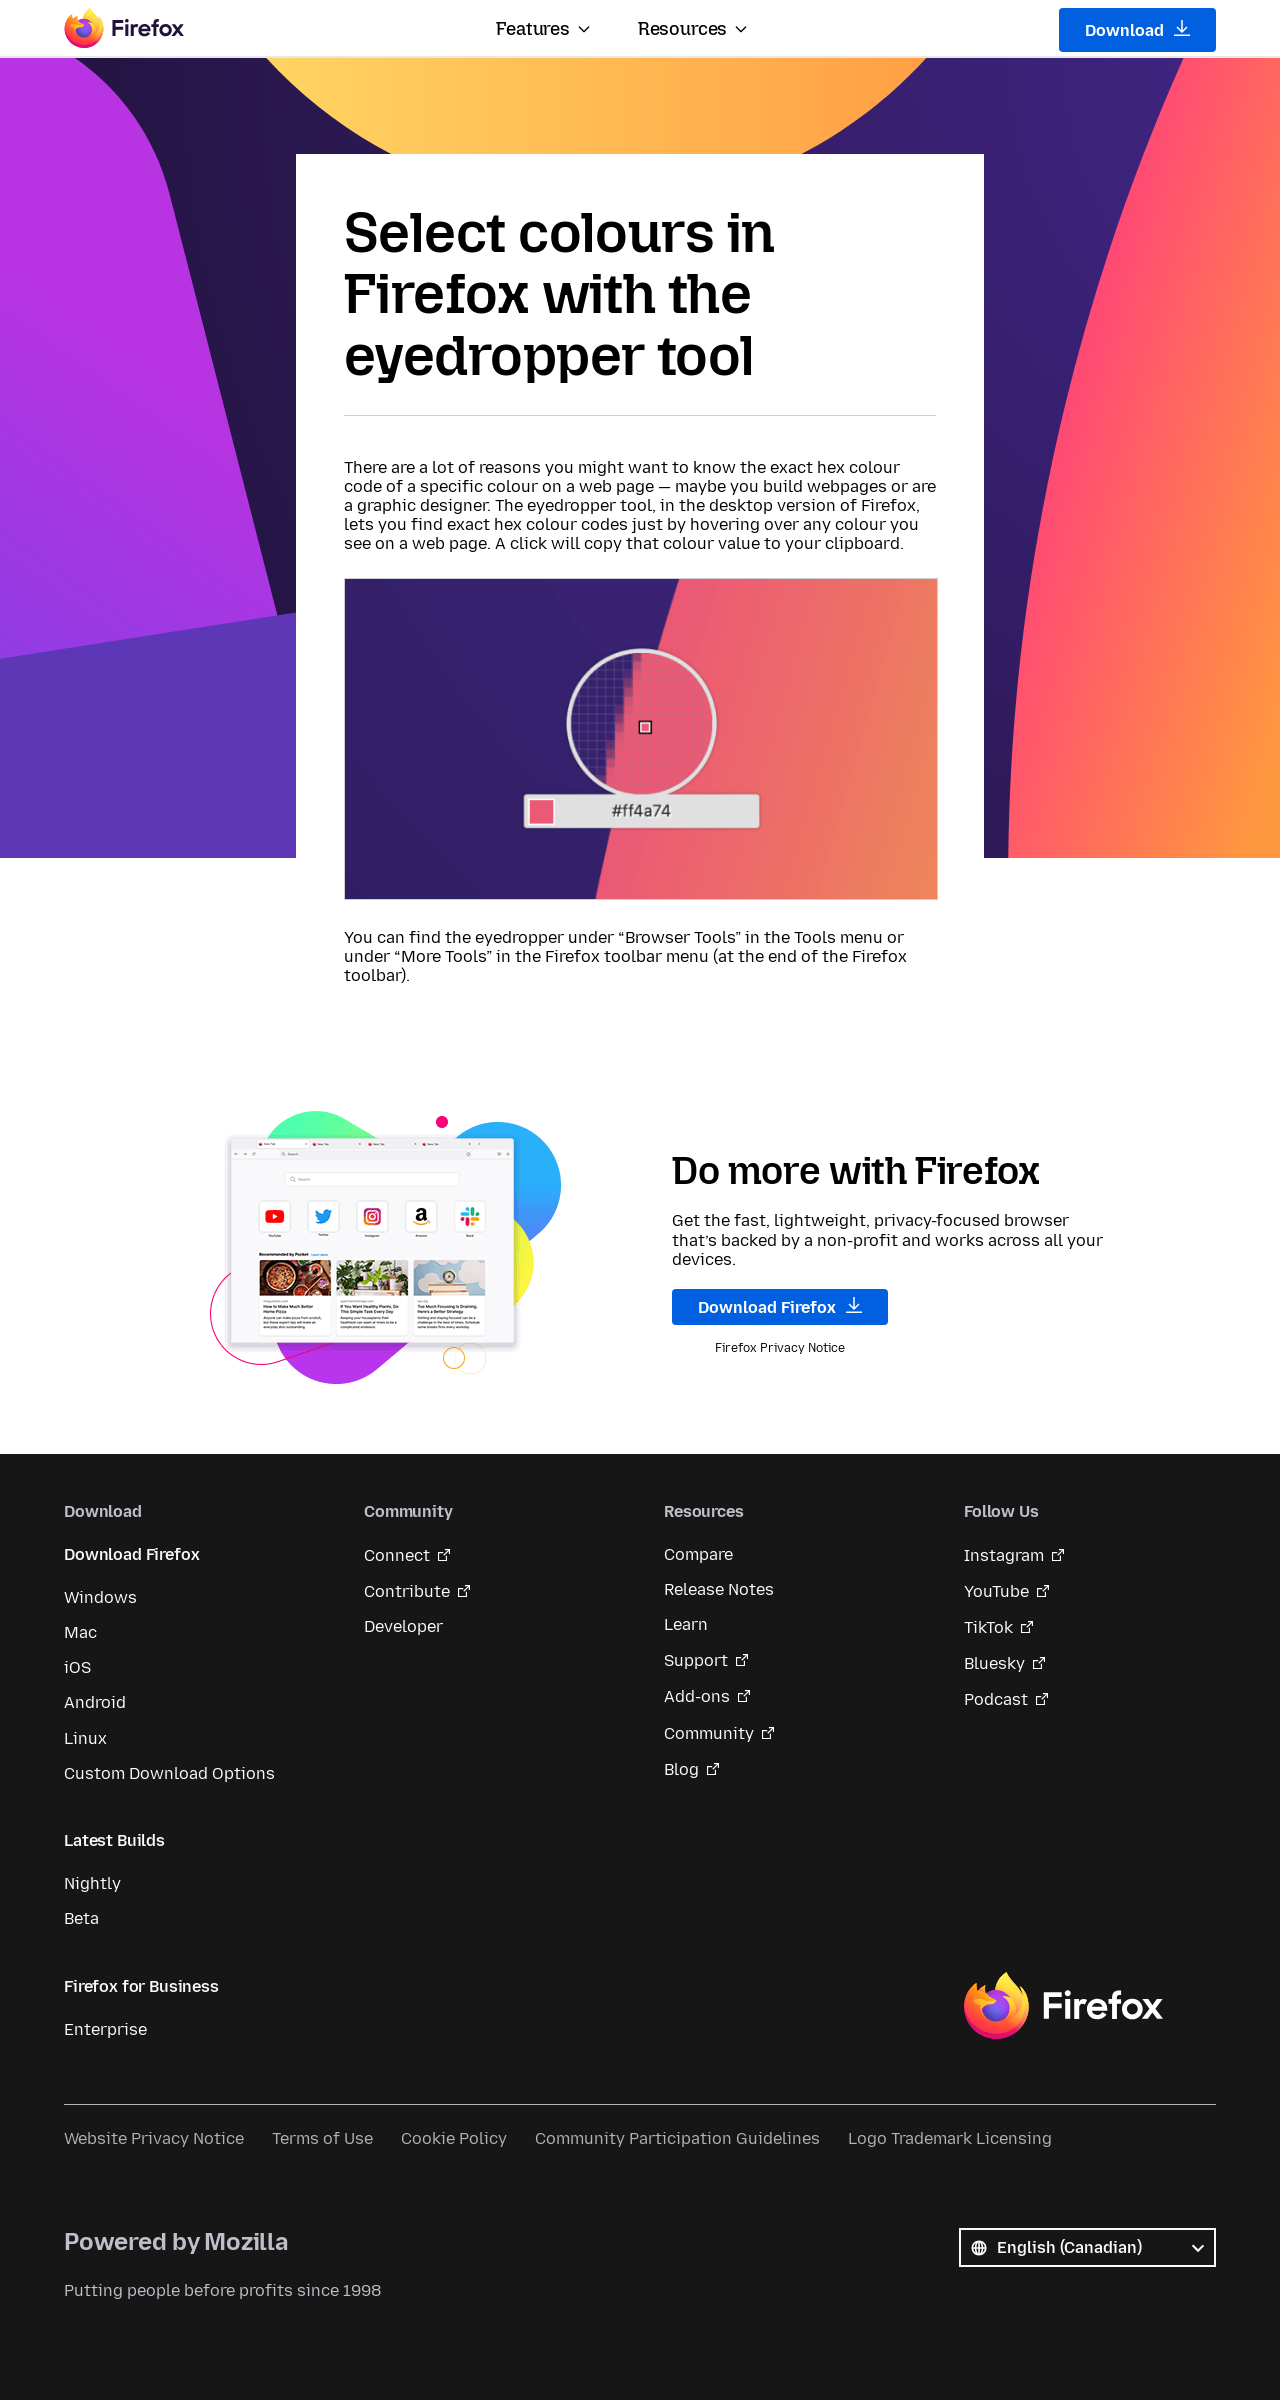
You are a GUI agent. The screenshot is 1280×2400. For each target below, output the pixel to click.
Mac (80, 1632)
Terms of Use (322, 2138)
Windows (100, 1597)
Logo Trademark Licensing (950, 2138)
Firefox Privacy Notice (780, 1348)
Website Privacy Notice (154, 2138)
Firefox (1063, 2006)
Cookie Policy (454, 2138)
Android (95, 1702)
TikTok (988, 1627)
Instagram (1004, 1555)
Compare (698, 1554)
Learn (686, 1624)
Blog (681, 1769)
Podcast (996, 1699)
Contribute (407, 1591)
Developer (403, 1626)
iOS (77, 1667)
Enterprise (105, 2029)
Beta (81, 1918)
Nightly (92, 1883)
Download (1137, 30)
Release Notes (719, 1589)
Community (709, 1733)
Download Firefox (780, 1307)
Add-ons (697, 1696)
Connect (397, 1555)
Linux (85, 1738)
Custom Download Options (169, 1773)
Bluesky (994, 1663)
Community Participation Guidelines (677, 2138)
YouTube (996, 1591)
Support (696, 1660)
